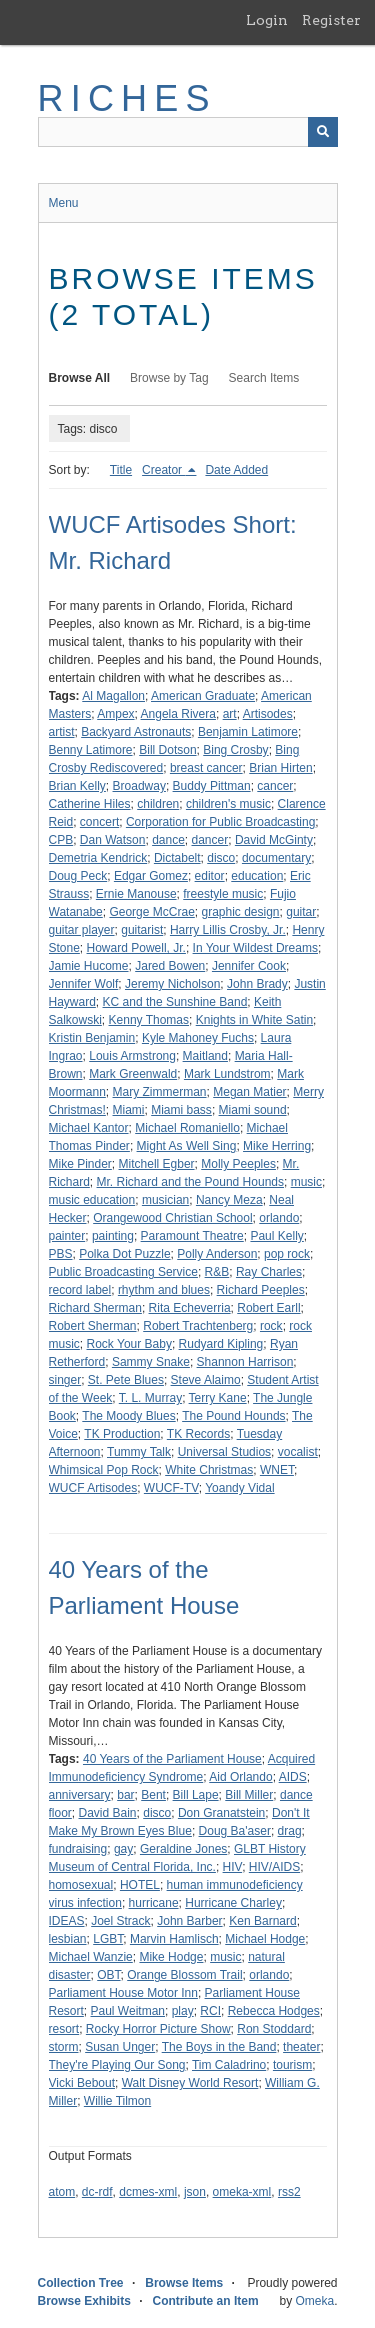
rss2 (289, 2192)
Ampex (115, 714)
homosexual (81, 1885)
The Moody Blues (128, 1416)
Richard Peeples (261, 1290)
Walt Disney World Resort (190, 2083)
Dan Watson (113, 840)
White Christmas (209, 1470)
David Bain (108, 1813)
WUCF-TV (171, 1488)
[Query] (188, 132)
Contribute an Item (206, 2301)
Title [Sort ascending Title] (121, 470)
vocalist (298, 1452)
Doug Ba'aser (235, 1831)
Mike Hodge (171, 1957)
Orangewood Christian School (172, 1218)
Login (267, 20)
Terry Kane (218, 1398)
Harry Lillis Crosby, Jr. (228, 930)
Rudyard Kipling (221, 1344)
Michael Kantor (89, 1128)
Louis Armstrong (132, 1056)
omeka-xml (242, 2192)
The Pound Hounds (233, 1416)
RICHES (127, 98)
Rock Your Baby (129, 1344)
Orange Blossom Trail (184, 1975)
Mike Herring (277, 1146)
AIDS (293, 1777)
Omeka (314, 2301)
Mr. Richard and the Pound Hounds (190, 1182)
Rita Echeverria (190, 1308)
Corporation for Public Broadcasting (220, 822)
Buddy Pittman (212, 786)
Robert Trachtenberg (198, 1326)
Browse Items (184, 2283)
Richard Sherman (95, 1308)
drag (290, 1831)
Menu (64, 203)
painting (113, 1236)
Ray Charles (269, 1272)
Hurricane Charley (233, 1903)
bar (125, 1795)
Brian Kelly (77, 786)
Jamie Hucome (89, 966)
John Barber (189, 1921)
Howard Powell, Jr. (136, 948)
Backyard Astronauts (136, 732)
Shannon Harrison (245, 1362)
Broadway (139, 786)
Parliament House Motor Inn (123, 1993)
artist (62, 732)
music (306, 1182)
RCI (210, 2011)
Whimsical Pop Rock (104, 1470)
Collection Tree (81, 2283)
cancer (275, 786)
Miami (129, 1110)
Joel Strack (120, 1921)
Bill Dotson (167, 750)
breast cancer (206, 768)
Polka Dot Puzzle (124, 1254)
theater (301, 2047)
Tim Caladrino (229, 2065)
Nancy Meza (229, 1200)
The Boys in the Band (219, 2047)
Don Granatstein (221, 1813)
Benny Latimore (91, 750)
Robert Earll (268, 1308)
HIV (233, 1867)
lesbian (68, 1939)
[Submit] (323, 132)
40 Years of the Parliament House (172, 1759)
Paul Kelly (276, 1236)
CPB (61, 840)
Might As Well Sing (187, 1146)
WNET (277, 1470)
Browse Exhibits (84, 2301)
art (230, 714)
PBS (61, 1254)
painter (67, 1236)
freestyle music (223, 894)
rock (271, 1326)
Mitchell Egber (157, 1164)
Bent (153, 1795)
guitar (301, 912)
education (257, 876)
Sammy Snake (151, 1362)
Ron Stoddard (274, 2029)
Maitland (205, 1056)
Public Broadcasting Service (123, 1272)
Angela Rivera (178, 714)
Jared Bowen (170, 966)
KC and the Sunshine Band (175, 1002)
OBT (108, 1975)
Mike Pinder (80, 1164)
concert (99, 822)
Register (331, 20)
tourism (292, 2065)
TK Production (122, 1434)
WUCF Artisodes (93, 1488)
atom (62, 2192)
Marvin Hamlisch (174, 1939)
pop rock (287, 1254)
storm (64, 2047)
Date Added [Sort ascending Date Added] (236, 470)
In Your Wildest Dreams (255, 948)
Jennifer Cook (249, 966)
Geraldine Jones (183, 1849)
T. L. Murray (150, 1398)
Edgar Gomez (151, 876)
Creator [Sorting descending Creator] (163, 470)
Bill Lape (196, 1795)
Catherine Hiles (90, 804)
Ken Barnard (262, 1921)
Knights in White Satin (254, 1020)
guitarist (142, 930)
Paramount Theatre (192, 1236)
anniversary (80, 1795)
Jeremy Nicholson (172, 984)
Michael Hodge (265, 1939)
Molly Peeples (238, 1164)
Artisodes (268, 714)
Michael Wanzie (91, 1957)
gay (123, 1849)
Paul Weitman (128, 2011)
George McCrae (151, 912)
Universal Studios (224, 1452)
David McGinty (274, 840)
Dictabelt (177, 858)
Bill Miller (249, 1795)
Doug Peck (78, 876)
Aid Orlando (240, 1777)
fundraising (78, 1849)
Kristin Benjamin (92, 1038)
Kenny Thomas (149, 1020)
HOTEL (140, 1885)
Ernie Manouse (136, 894)
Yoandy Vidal (239, 1488)
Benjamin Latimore (248, 732)
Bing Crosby (235, 750)
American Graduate (203, 696)
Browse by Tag (169, 378)
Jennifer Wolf (84, 984)
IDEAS (67, 1921)
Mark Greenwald (133, 1074)
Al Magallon (113, 696)
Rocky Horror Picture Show (158, 2029)
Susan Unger (120, 2047)
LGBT (108, 1939)
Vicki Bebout (82, 2083)
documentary (276, 858)
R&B (217, 1272)
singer (65, 1380)
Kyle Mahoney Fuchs (198, 1038)
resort (64, 2029)
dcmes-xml (148, 2192)
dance (168, 840)
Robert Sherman (93, 1326)
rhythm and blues (164, 1290)
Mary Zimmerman (160, 1092)
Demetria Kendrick (98, 858)
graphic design (240, 912)
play (183, 2011)
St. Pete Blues (126, 1380)
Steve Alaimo (206, 1380)
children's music (228, 804)
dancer (210, 840)
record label (80, 1290)
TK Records (198, 1434)
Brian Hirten (280, 768)
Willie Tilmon (117, 2101)
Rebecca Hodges (274, 2011)
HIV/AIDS (274, 1867)
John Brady (257, 984)
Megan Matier (249, 1092)
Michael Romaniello (187, 1128)
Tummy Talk (139, 1452)
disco (221, 858)
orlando (279, 1218)
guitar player (82, 930)
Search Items (264, 378)
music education (92, 1200)
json (195, 2192)
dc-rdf (97, 2192)
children (158, 804)
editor (210, 876)
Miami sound (253, 1110)
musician (165, 1200)
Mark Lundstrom (227, 1074)
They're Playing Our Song (117, 2065)
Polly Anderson (217, 1254)
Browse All (80, 378)
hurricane (154, 1903)
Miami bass (181, 1110)
